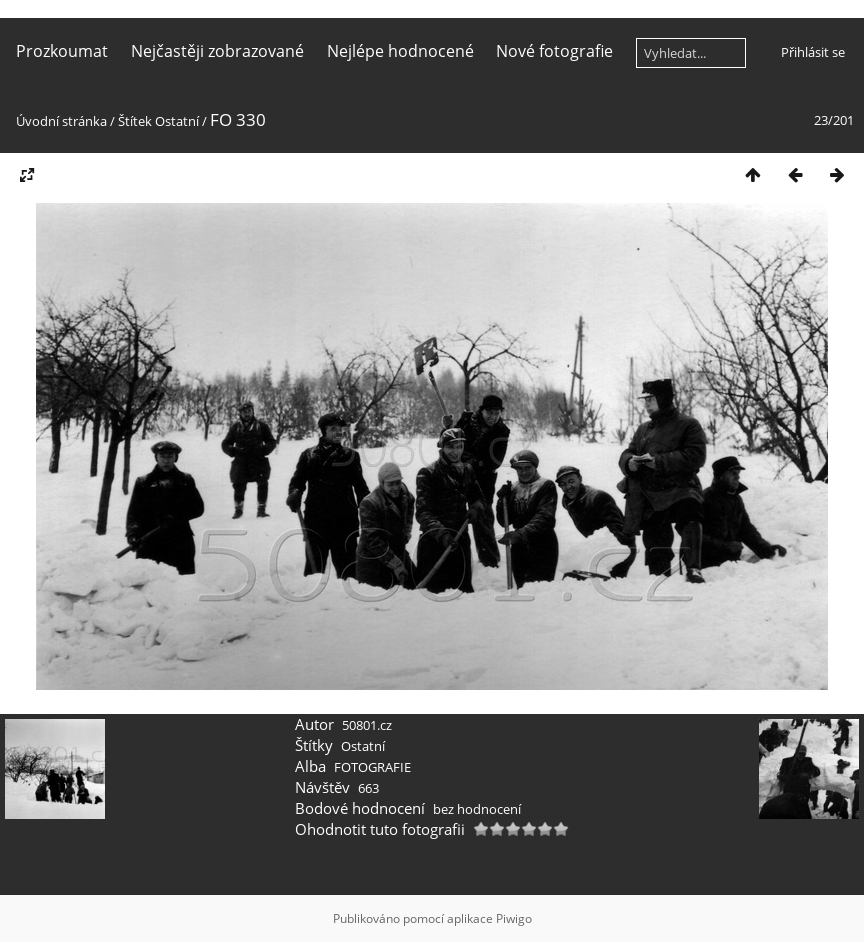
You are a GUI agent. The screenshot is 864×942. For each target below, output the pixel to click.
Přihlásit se (813, 52)
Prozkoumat (62, 51)
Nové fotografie (554, 51)
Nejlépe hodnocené (400, 51)
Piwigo (514, 918)
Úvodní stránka (61, 121)
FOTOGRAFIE (372, 767)
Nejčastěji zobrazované (217, 51)
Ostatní (177, 121)
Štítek (135, 121)
